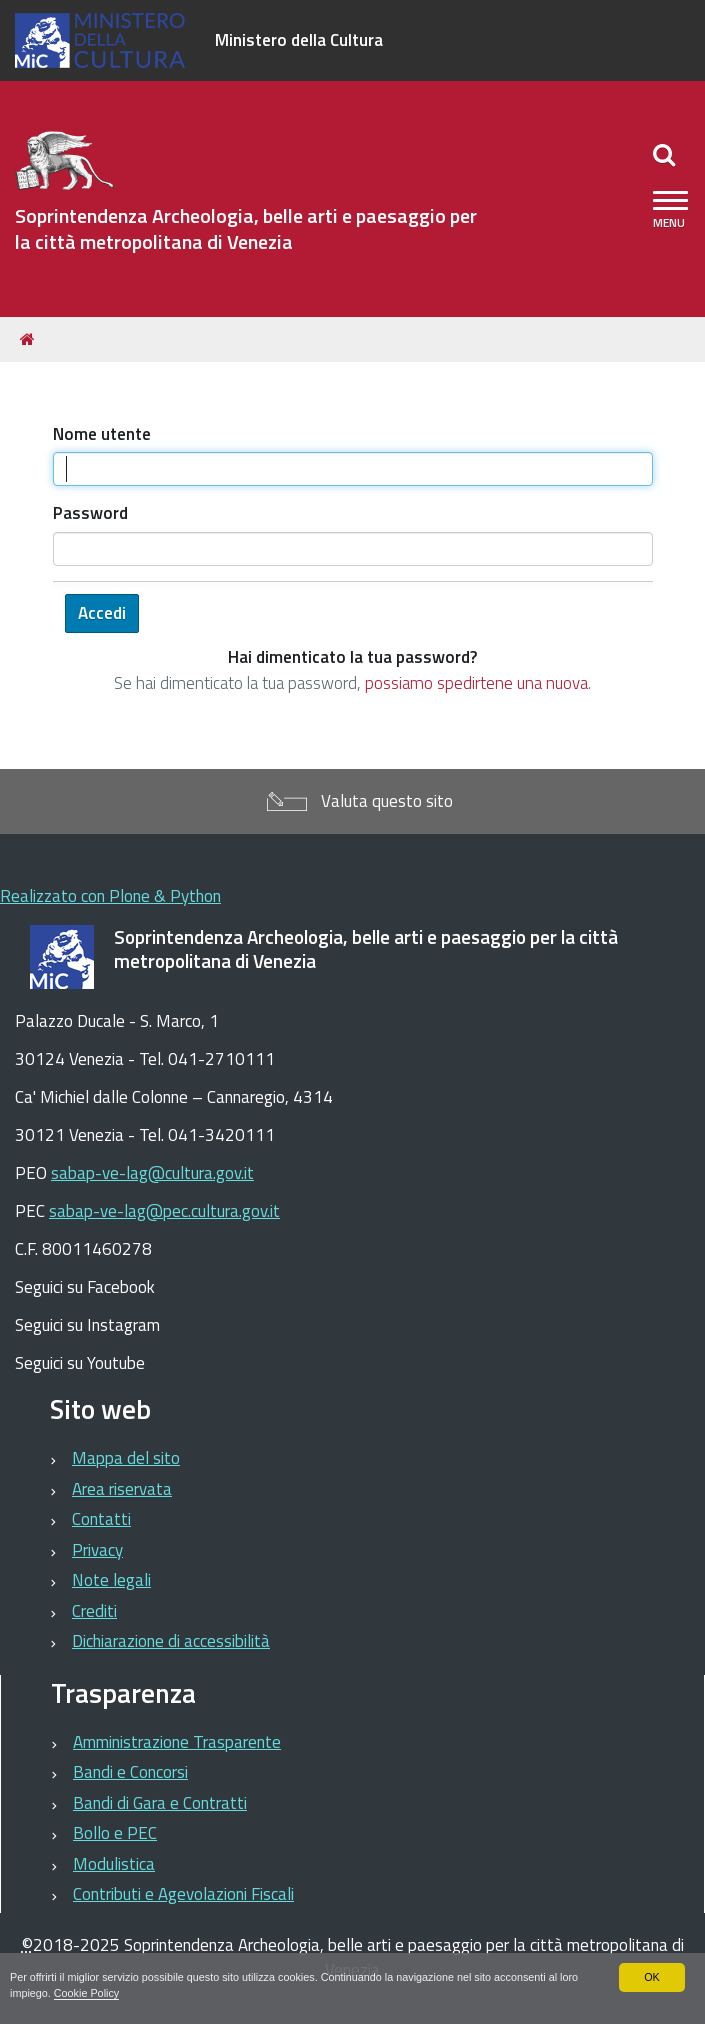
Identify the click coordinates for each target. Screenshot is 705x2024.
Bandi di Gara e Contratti (160, 1803)
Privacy (97, 1550)
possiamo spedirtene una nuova (476, 683)
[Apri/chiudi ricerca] (666, 154)
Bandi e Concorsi (130, 1772)
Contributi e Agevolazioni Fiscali (183, 1894)
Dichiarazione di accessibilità (171, 1641)
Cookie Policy (86, 1993)
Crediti (94, 1611)
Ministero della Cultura (299, 40)
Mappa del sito (126, 1458)
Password (90, 513)
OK (652, 1977)
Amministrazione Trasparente (177, 1742)
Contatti (101, 1519)
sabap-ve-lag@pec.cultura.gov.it (164, 1211)
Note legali (111, 1580)
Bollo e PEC (115, 1833)
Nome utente (102, 434)
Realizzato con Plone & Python (110, 896)
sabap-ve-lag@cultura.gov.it (152, 1173)
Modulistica (114, 1864)
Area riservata (122, 1489)
